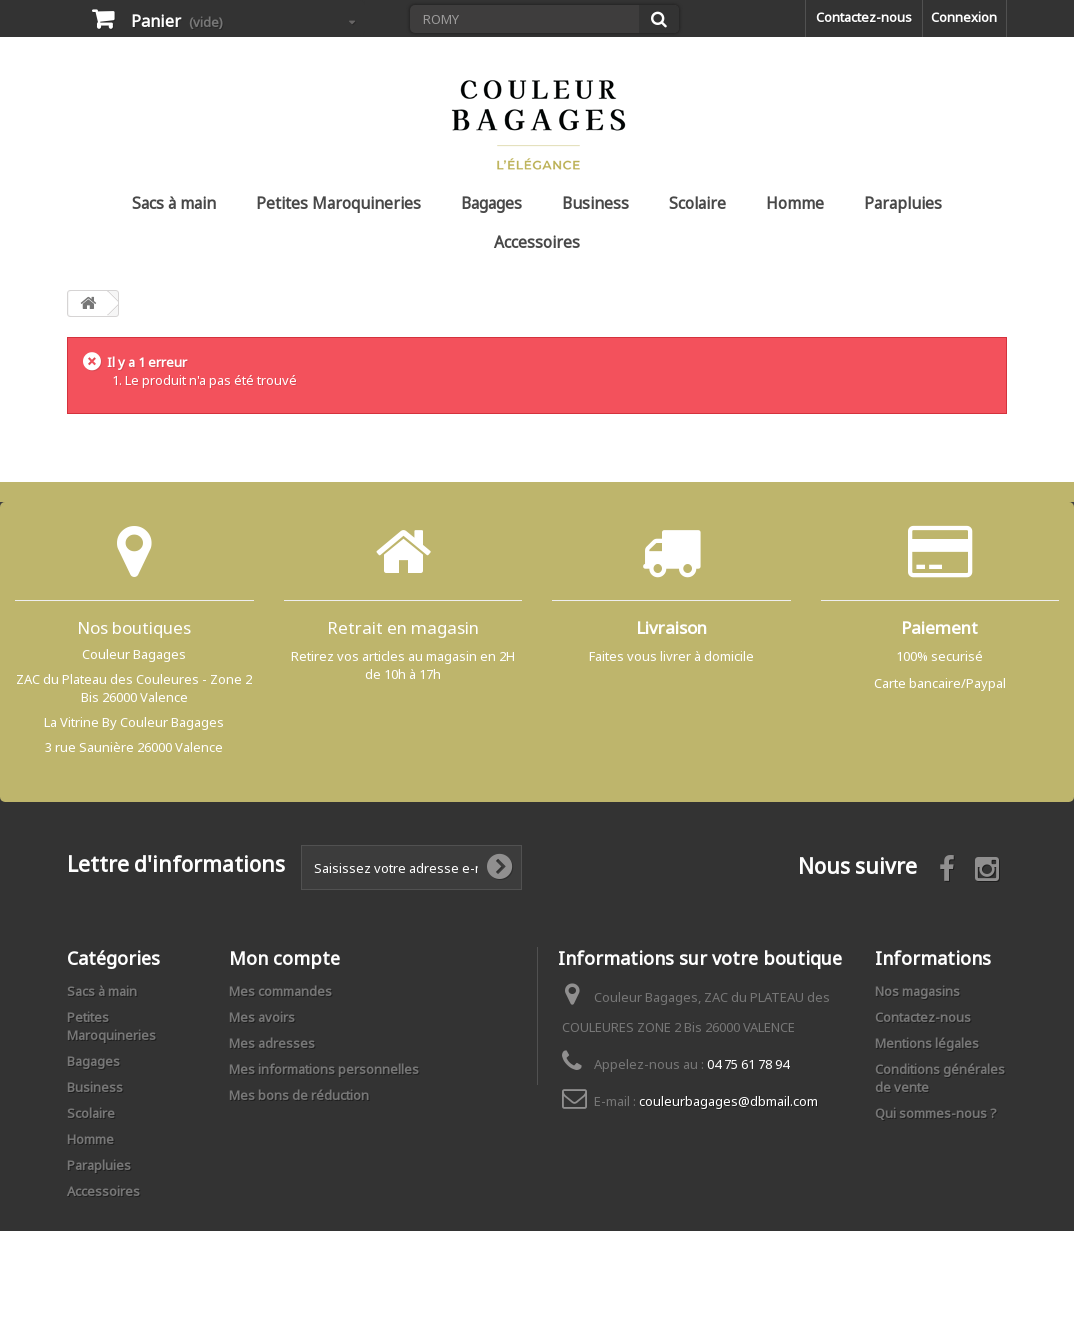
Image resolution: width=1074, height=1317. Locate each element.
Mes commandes (280, 991)
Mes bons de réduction (299, 1095)
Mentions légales (927, 1043)
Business (595, 203)
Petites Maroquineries (338, 203)
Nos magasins (917, 991)
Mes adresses (272, 1043)
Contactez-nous (864, 17)
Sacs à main (174, 203)
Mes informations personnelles (324, 1069)
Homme (795, 203)
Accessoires (537, 242)
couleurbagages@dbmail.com (728, 1101)
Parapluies (903, 203)
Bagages (491, 203)
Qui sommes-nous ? (936, 1113)
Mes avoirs (262, 1017)
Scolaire (697, 203)
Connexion (964, 17)
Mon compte (284, 958)
